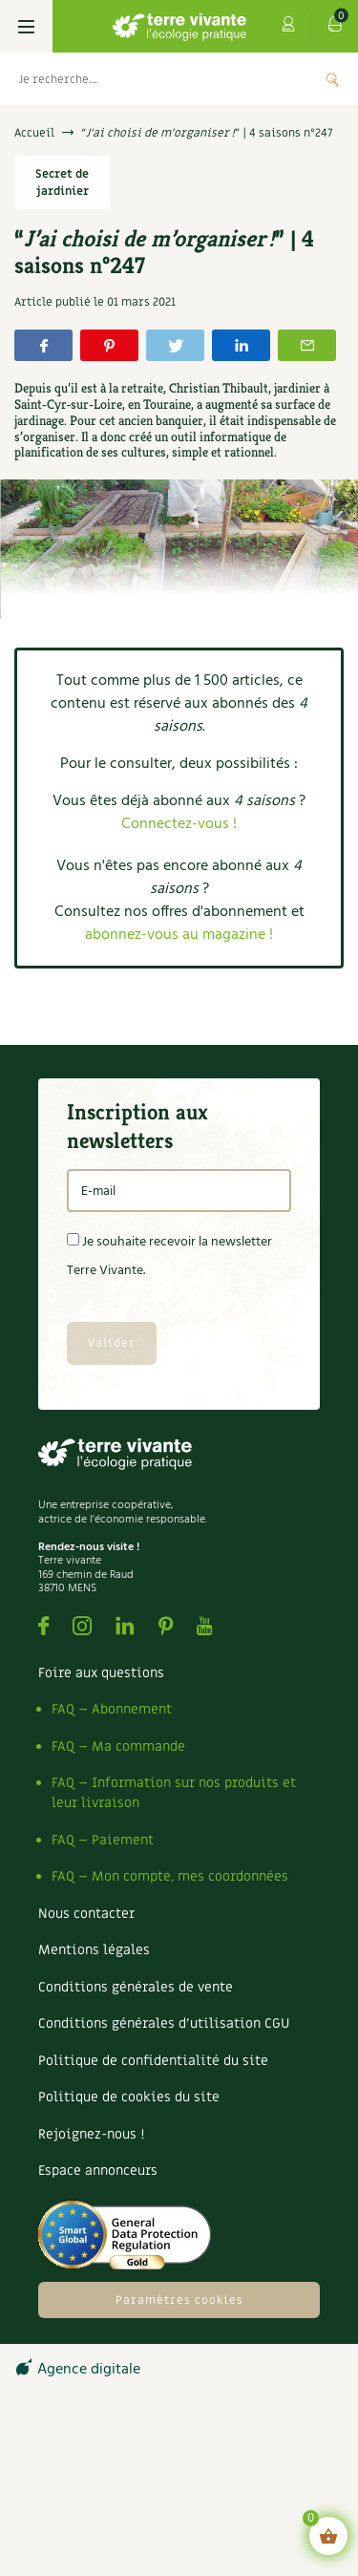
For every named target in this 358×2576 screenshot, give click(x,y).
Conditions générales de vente (135, 1987)
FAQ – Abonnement (112, 1709)
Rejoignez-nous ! (91, 2134)
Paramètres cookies (179, 2300)
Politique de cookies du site (129, 2097)
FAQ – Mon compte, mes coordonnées (170, 1876)
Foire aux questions (101, 1673)
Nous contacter (86, 1914)
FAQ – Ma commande (118, 1746)
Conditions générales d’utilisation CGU (163, 2023)
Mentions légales (94, 1950)
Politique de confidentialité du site (153, 2061)
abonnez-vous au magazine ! (179, 935)
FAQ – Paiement (103, 1840)
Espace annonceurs (98, 2170)
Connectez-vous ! (179, 824)
